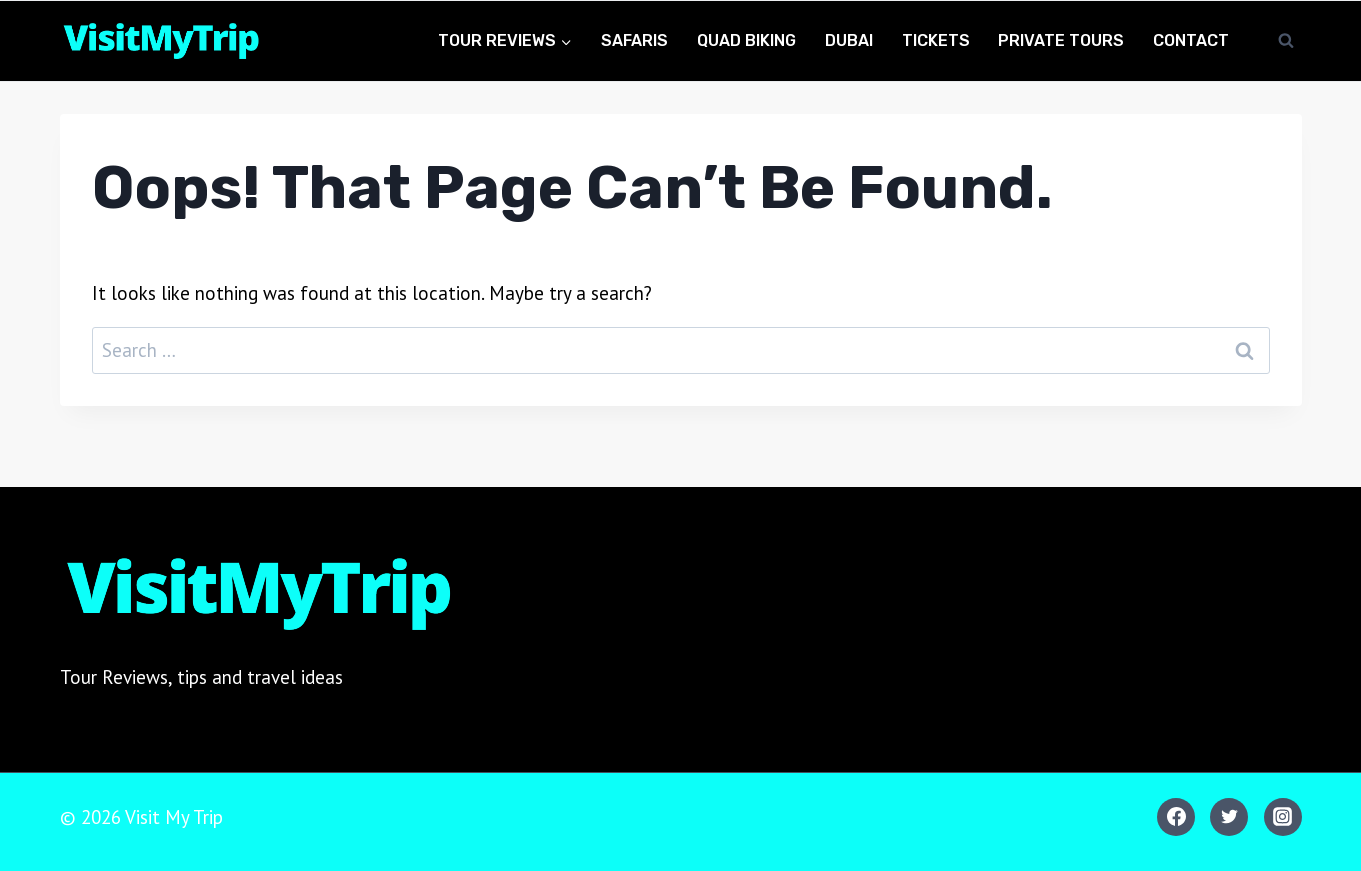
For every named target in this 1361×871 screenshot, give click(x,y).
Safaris (634, 40)
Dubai (849, 40)
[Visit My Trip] (160, 41)
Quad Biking (746, 40)
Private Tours (1061, 40)
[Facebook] (1176, 817)
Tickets (936, 40)
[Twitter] (1229, 817)
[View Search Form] (1286, 41)
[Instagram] (1283, 817)
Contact (1191, 40)
